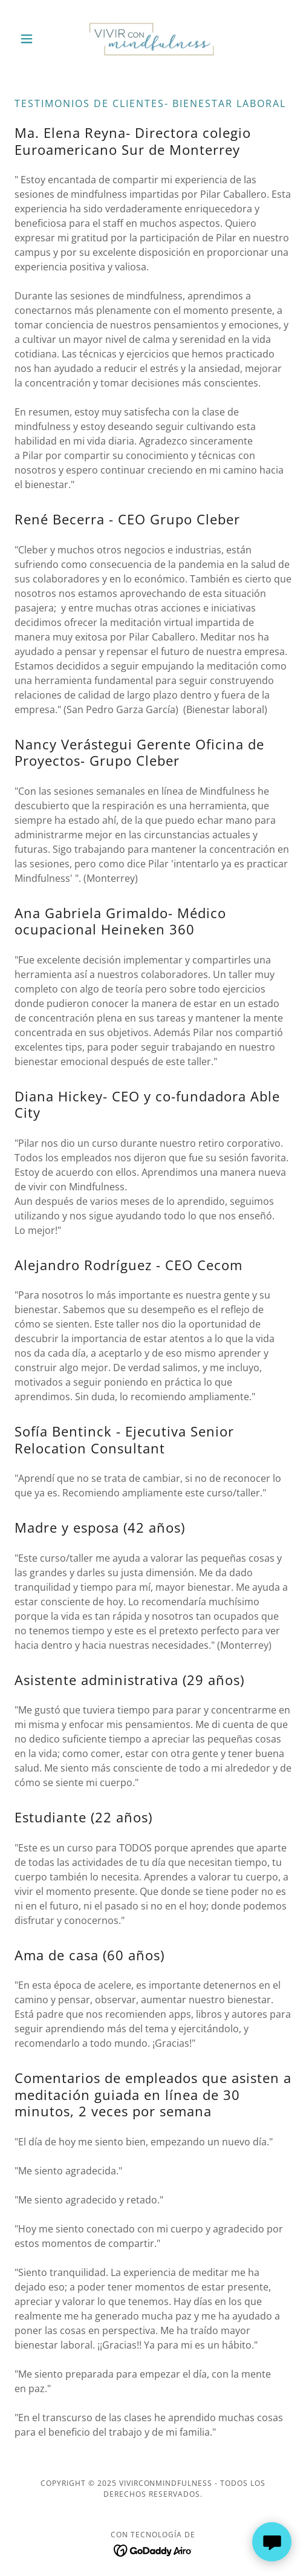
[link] (153, 39)
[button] (35, 39)
